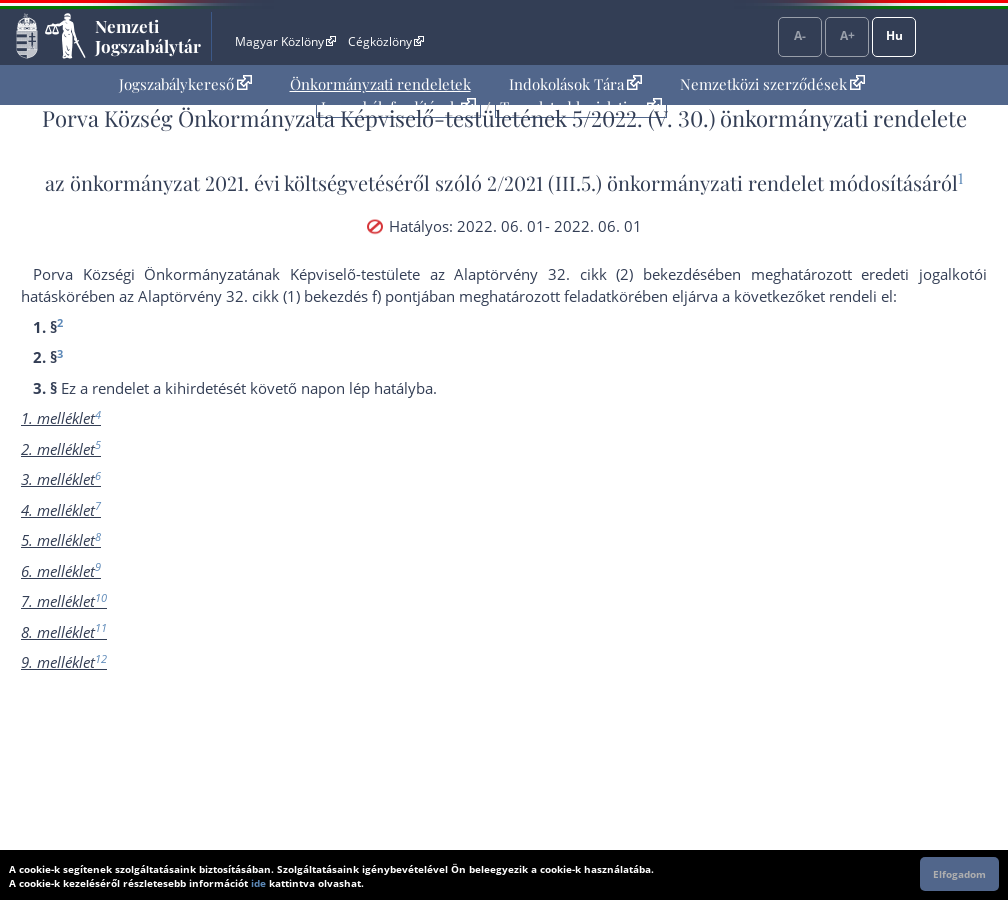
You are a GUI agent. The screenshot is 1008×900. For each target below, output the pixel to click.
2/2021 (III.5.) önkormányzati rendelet (655, 182)
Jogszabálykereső (185, 84)
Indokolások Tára (575, 84)
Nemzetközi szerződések (772, 84)
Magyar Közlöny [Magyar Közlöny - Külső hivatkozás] (285, 41)
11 (101, 627)
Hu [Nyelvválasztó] (894, 35)
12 (101, 658)
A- (800, 35)
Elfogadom (959, 874)
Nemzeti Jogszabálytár (148, 36)
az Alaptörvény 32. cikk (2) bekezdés (568, 274)
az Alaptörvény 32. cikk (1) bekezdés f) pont (268, 296)
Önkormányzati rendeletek (380, 84)
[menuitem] (185, 84)
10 (101, 597)
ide (258, 883)
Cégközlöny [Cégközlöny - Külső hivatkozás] (386, 41)
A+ (847, 35)
